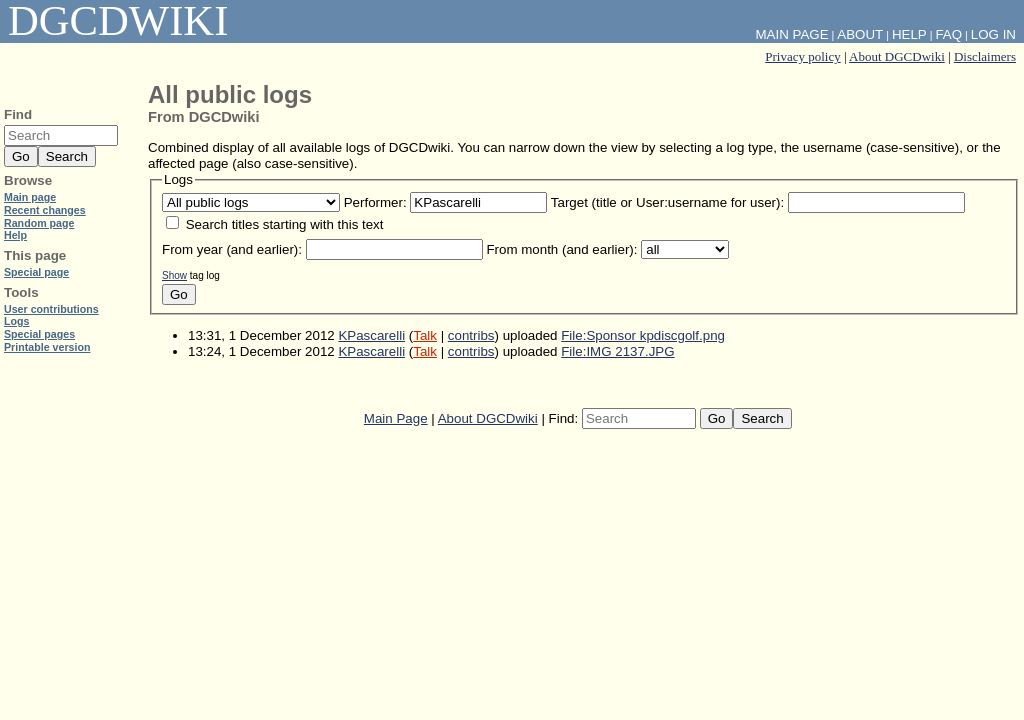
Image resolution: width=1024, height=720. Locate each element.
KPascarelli (371, 335)
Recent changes (45, 210)
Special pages (39, 334)
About (860, 34)
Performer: (375, 202)
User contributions (51, 309)
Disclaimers (985, 56)
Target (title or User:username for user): (667, 202)
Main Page (396, 418)
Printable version (47, 347)
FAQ (948, 34)
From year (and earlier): (232, 249)
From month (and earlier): (561, 249)
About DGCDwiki (897, 56)
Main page (30, 197)
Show (174, 275)
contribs (471, 335)
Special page (36, 272)
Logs (16, 321)
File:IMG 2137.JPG (617, 351)
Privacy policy (802, 56)
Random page (39, 223)
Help (909, 34)
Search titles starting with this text (285, 224)
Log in (993, 34)
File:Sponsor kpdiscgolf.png (643, 335)
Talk (425, 335)
